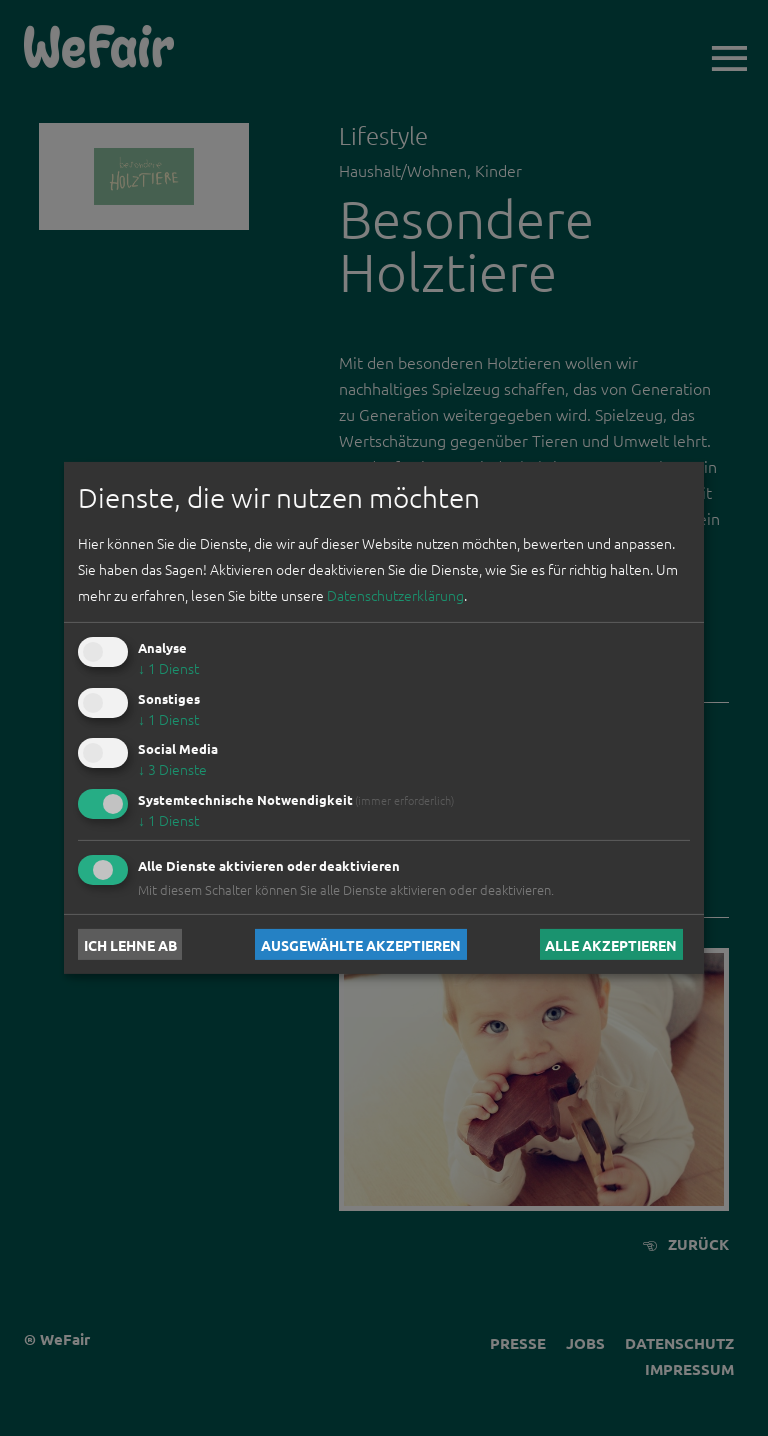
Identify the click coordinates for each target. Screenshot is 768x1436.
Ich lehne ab (130, 944)
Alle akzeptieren (611, 944)
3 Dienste (172, 769)
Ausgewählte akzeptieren (361, 944)
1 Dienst (168, 668)
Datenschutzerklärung (395, 595)
